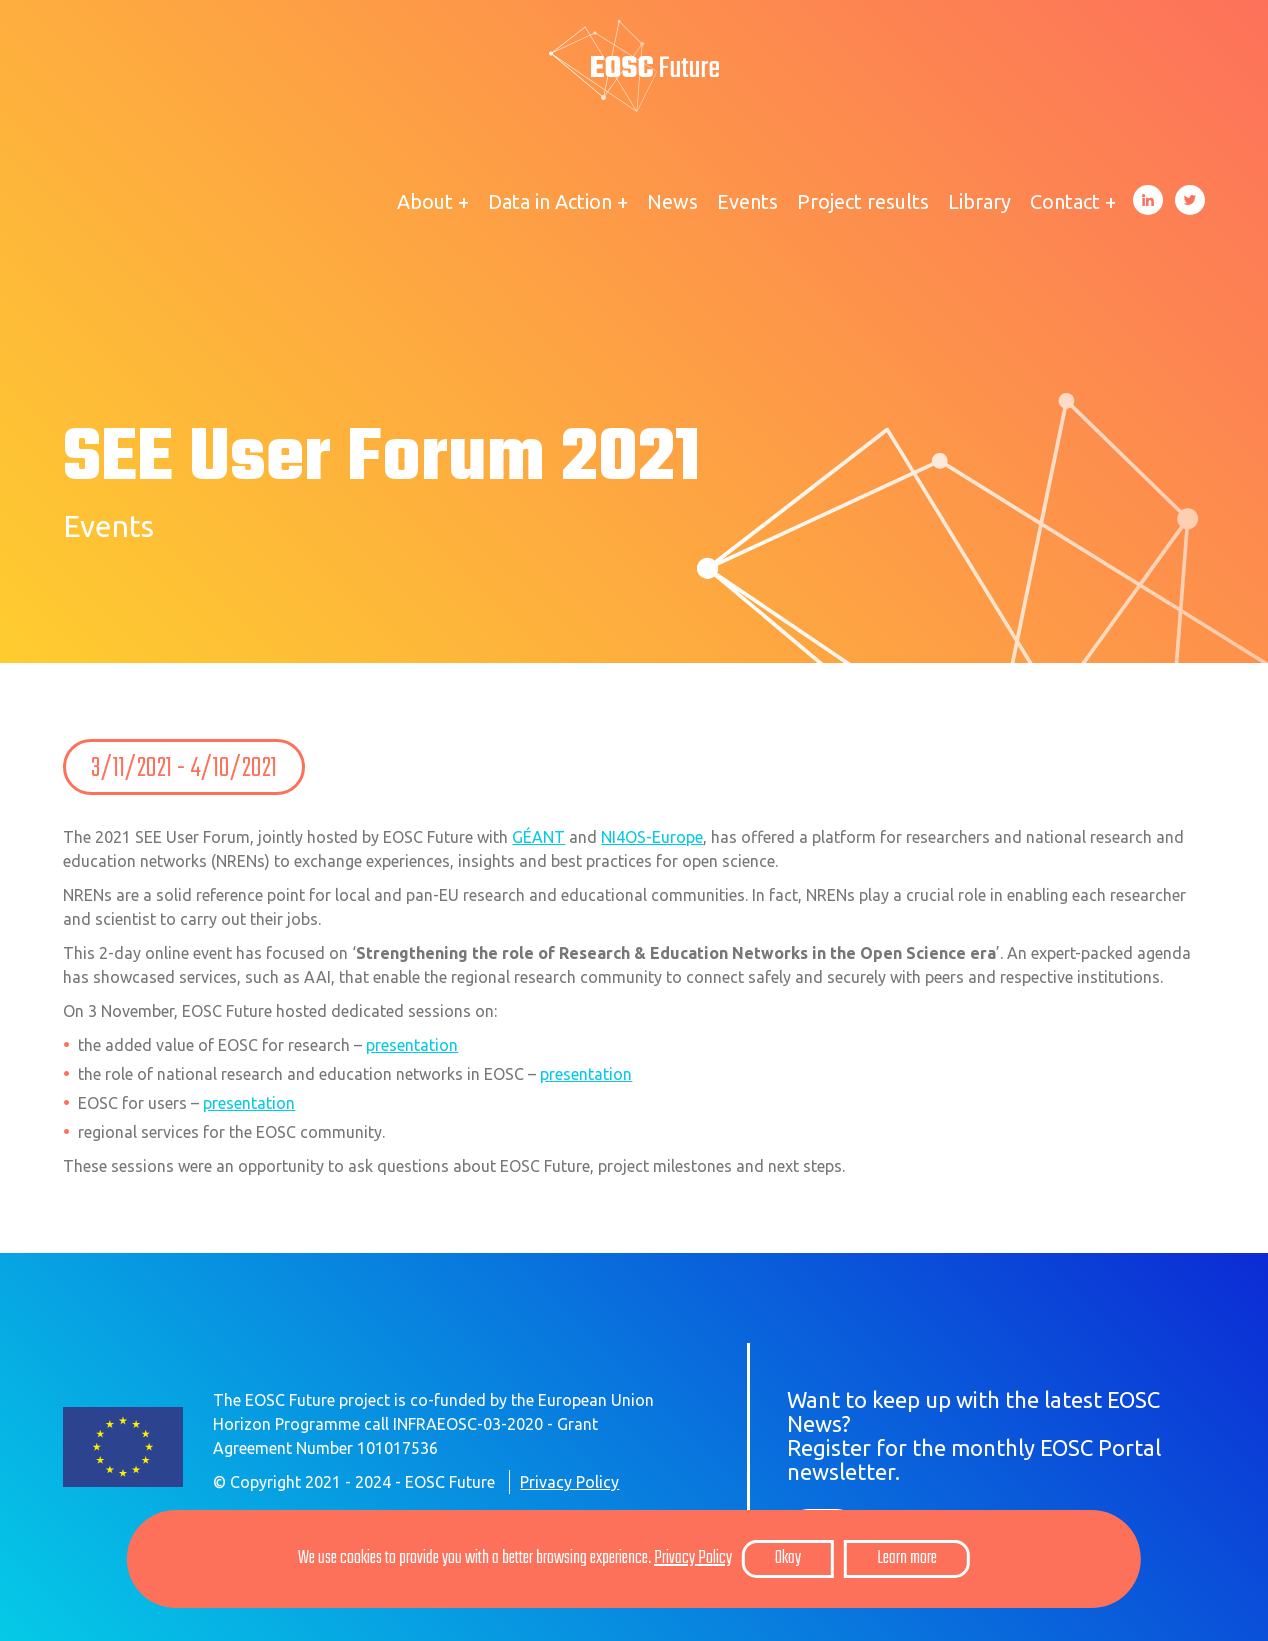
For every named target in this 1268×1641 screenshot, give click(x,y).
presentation (412, 1045)
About (425, 201)
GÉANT (538, 837)
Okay (788, 1558)
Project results (863, 201)
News (672, 201)
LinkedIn (1148, 200)
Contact (1065, 201)
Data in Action (550, 201)
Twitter (1190, 200)
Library (979, 201)
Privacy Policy (569, 1482)
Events (747, 201)
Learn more (907, 1558)
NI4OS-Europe (652, 837)
